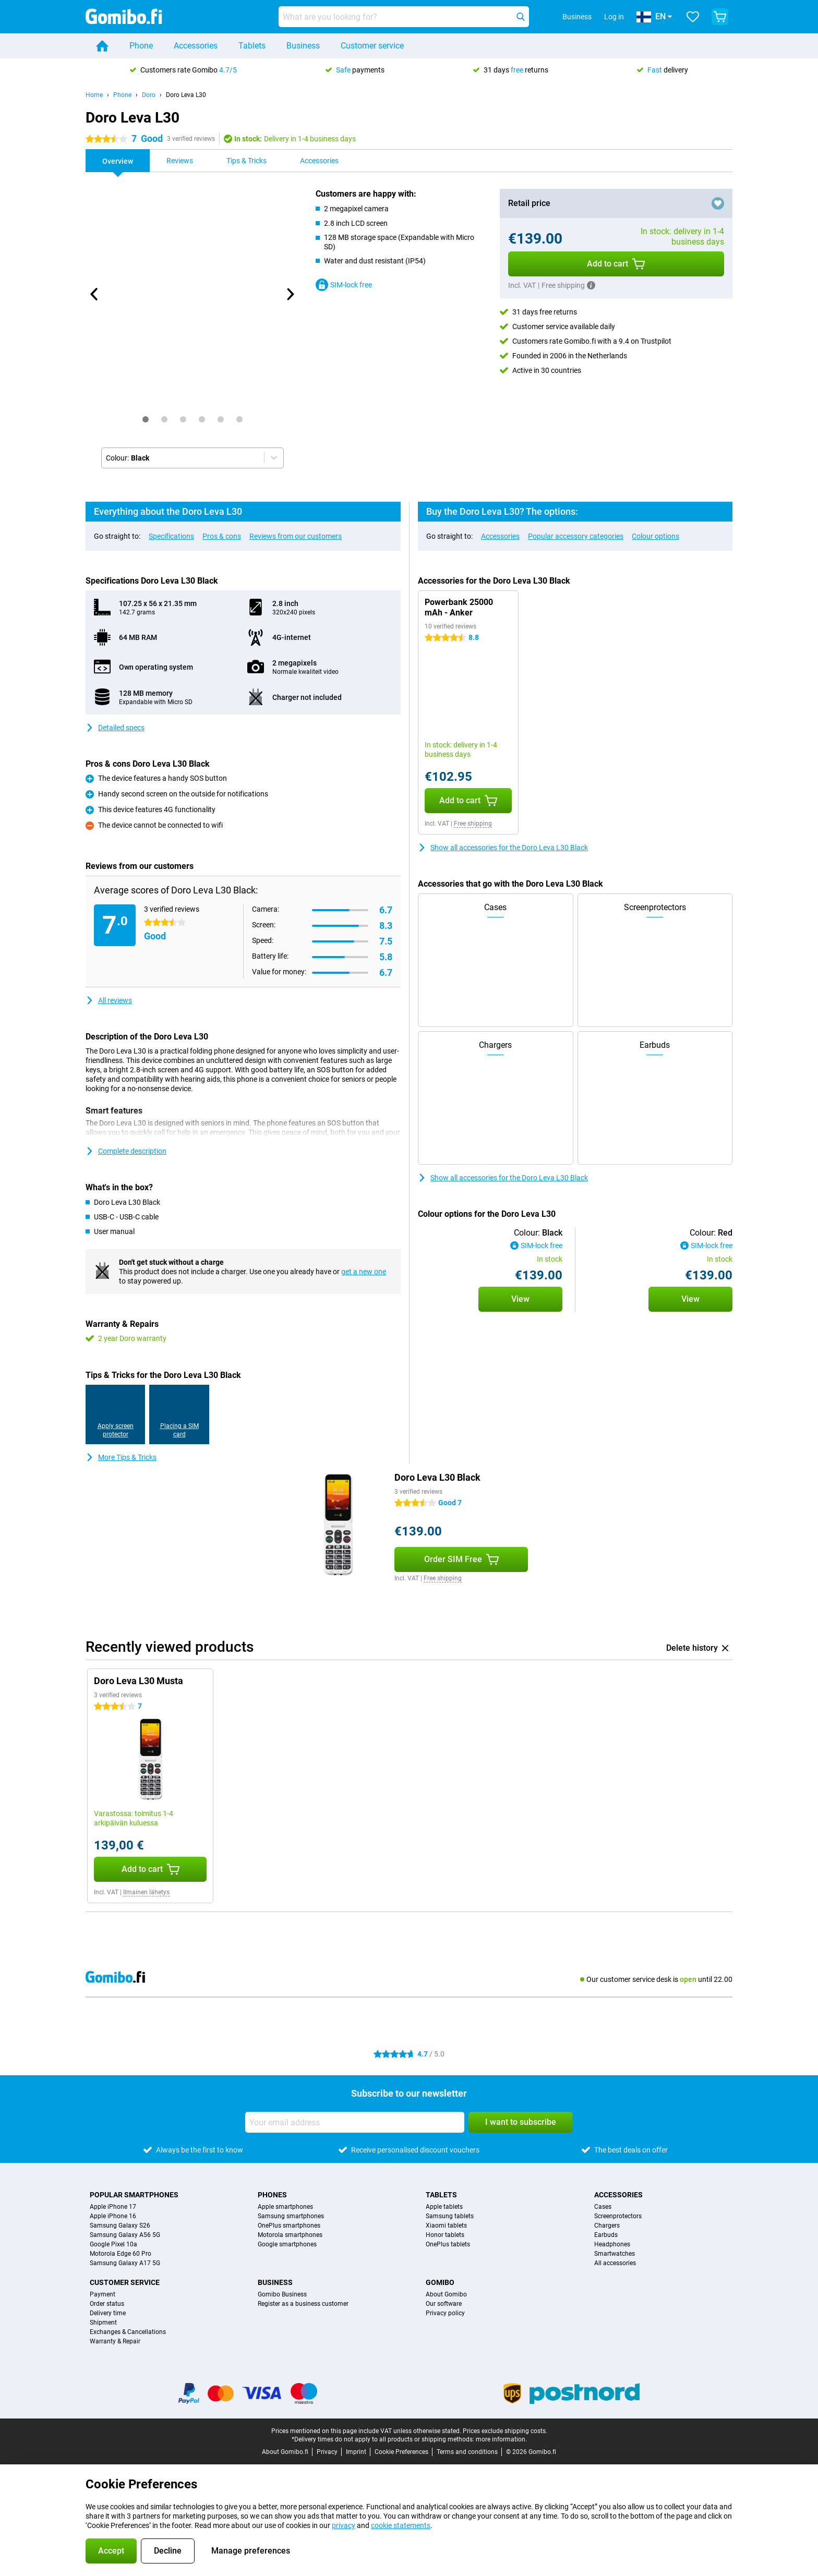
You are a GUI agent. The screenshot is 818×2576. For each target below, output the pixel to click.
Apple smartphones (285, 2206)
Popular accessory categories (575, 536)
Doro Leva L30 (186, 95)
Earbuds (606, 2235)
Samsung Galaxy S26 (120, 2225)
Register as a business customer (303, 2303)
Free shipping (473, 823)
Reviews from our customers (295, 536)
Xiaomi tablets (446, 2225)
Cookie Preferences (401, 2452)
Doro (148, 95)
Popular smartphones (134, 2195)
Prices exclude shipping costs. (505, 2431)
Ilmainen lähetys (146, 1892)
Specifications (171, 536)
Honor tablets (445, 2235)
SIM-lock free (344, 285)
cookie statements (400, 2525)
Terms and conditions (467, 2452)
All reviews (109, 1000)
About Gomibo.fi (285, 2452)
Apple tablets (444, 2206)
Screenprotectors (618, 2216)
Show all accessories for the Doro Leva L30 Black (503, 847)
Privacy (327, 2452)
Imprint (356, 2452)
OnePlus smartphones (289, 2225)
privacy (343, 2525)
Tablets (252, 46)
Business (303, 46)
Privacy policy (445, 2313)
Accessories (196, 46)
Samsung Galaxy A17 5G (125, 2263)
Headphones (612, 2244)
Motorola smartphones (290, 2235)
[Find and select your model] (404, 16)
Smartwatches (614, 2253)
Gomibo (440, 2282)
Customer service (372, 46)
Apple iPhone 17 (113, 2206)
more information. (501, 2439)
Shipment (103, 2322)
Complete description (126, 1151)
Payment (102, 2294)
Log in (614, 17)
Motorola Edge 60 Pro (120, 2253)
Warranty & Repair (115, 2341)
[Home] (102, 45)
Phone (141, 46)
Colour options (655, 536)
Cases (602, 2206)
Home (94, 95)
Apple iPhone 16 (113, 2216)
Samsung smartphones (291, 2216)
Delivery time (108, 2313)
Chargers (607, 2225)
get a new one (363, 1271)
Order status (107, 2303)
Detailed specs (115, 727)
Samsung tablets (450, 2216)
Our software (444, 2303)
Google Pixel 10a (113, 2244)
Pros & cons (221, 536)
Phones (272, 2195)
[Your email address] (354, 2122)
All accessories (615, 2263)
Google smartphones (287, 2244)
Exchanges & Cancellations (128, 2332)
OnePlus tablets (448, 2244)
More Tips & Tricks (121, 1457)
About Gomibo (446, 2294)
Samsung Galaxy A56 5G (125, 2235)
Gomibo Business (282, 2294)
